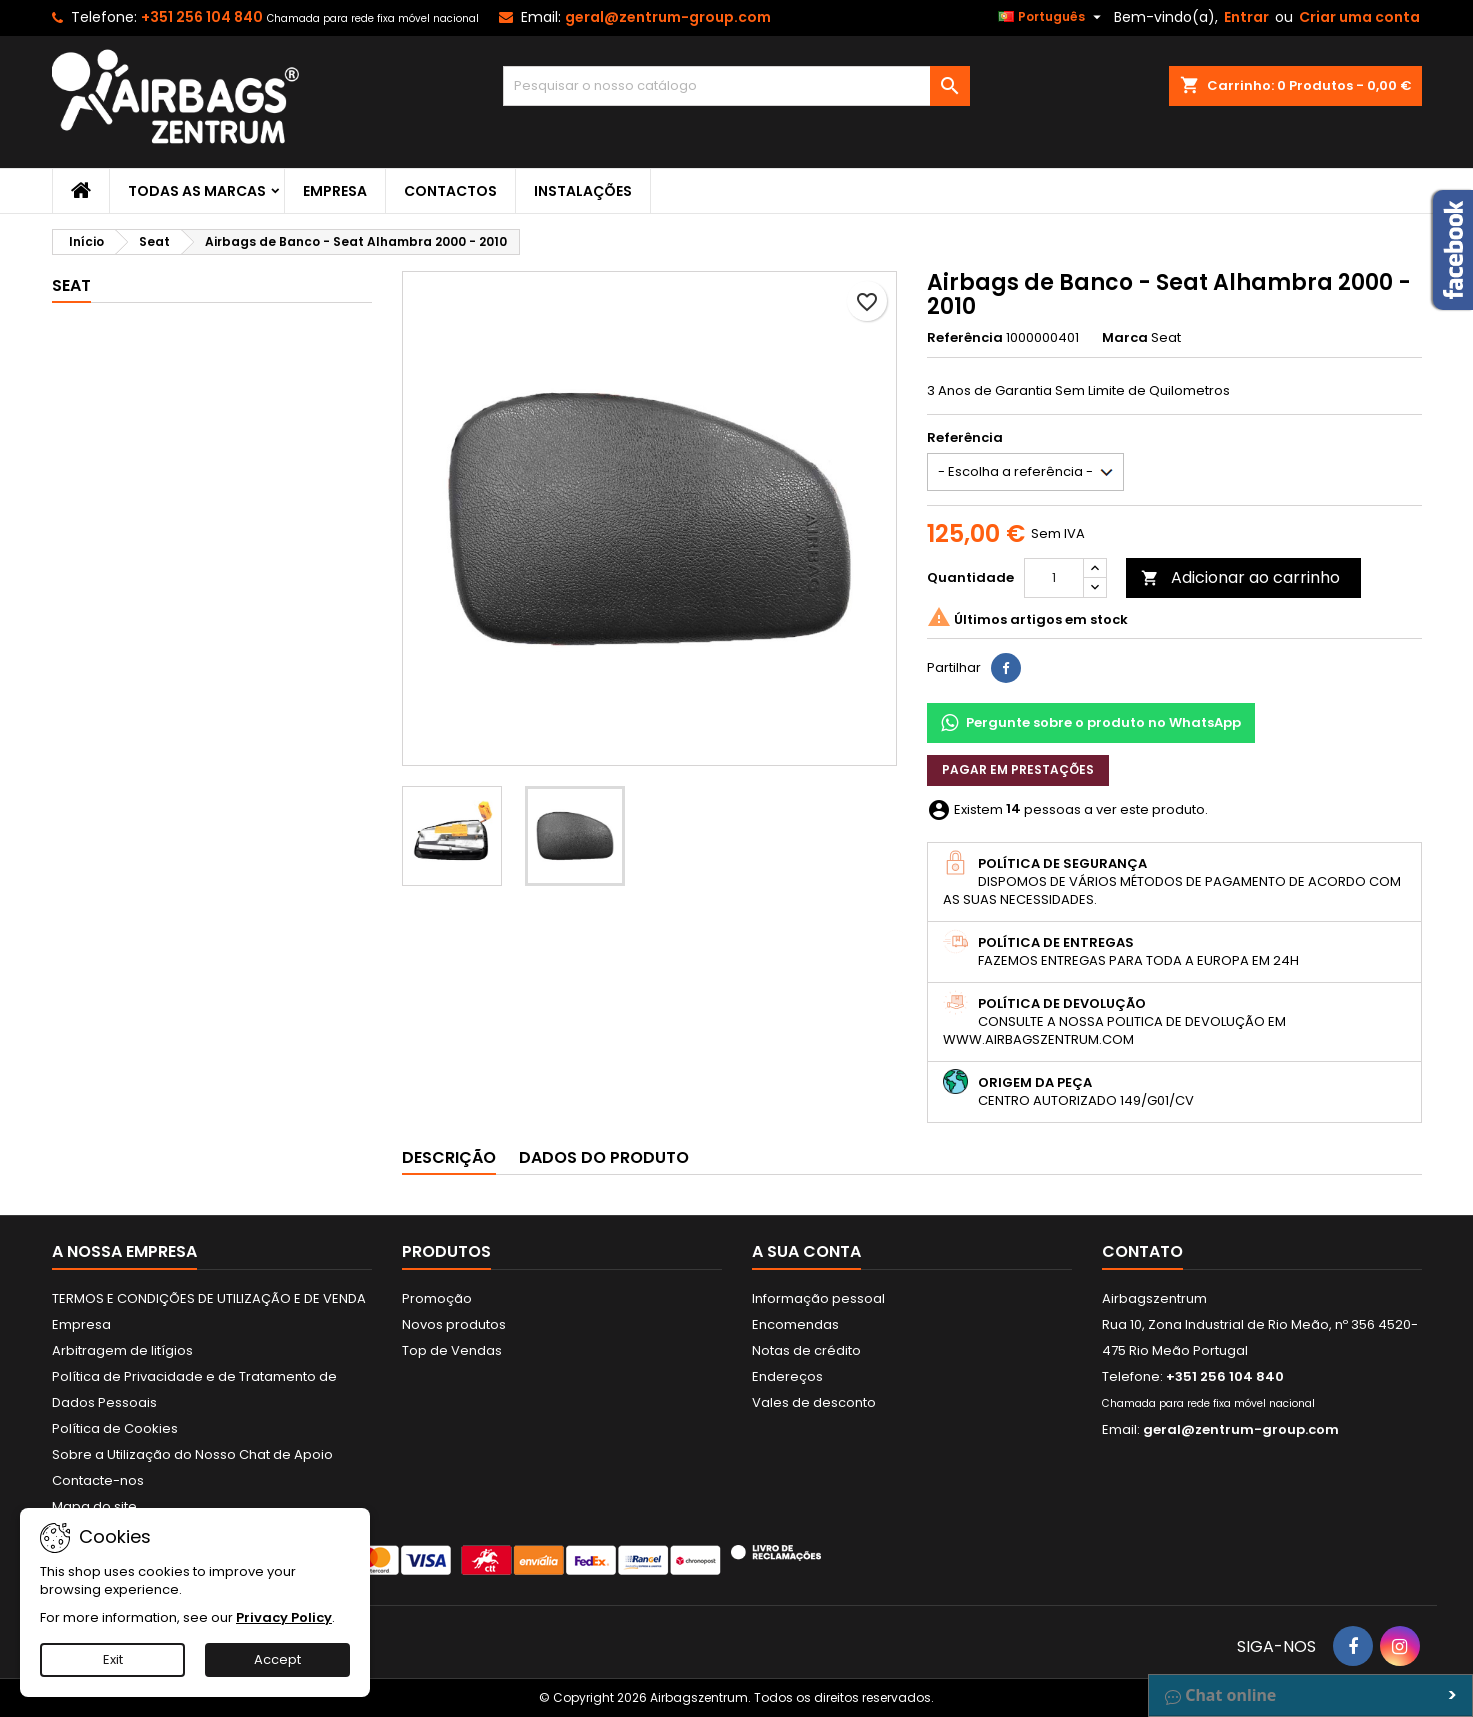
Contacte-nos (98, 1480)
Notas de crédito (806, 1350)
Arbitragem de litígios (122, 1350)
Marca (1125, 338)
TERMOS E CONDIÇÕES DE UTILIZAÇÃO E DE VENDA (209, 1298)
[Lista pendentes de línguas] (1052, 17)
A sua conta (806, 1251)
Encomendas (795, 1324)
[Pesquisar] (736, 86)
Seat (71, 285)
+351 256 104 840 (202, 17)
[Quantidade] (1054, 578)
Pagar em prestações (1018, 769)
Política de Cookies (115, 1428)
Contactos (450, 191)
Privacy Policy (284, 1617)
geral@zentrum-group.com (668, 17)
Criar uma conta (1359, 17)
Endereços (787, 1376)
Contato (1142, 1251)
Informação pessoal (818, 1298)
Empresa (335, 191)
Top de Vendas (452, 1350)
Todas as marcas (197, 191)
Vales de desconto (814, 1402)
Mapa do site (94, 1506)
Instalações (583, 191)
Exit (113, 1659)
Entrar (1246, 17)
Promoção (437, 1298)
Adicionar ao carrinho (1240, 577)
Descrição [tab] (449, 1157)
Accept (277, 1659)
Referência (965, 338)
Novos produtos (454, 1324)
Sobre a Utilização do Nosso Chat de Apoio (192, 1454)
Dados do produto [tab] (604, 1157)
